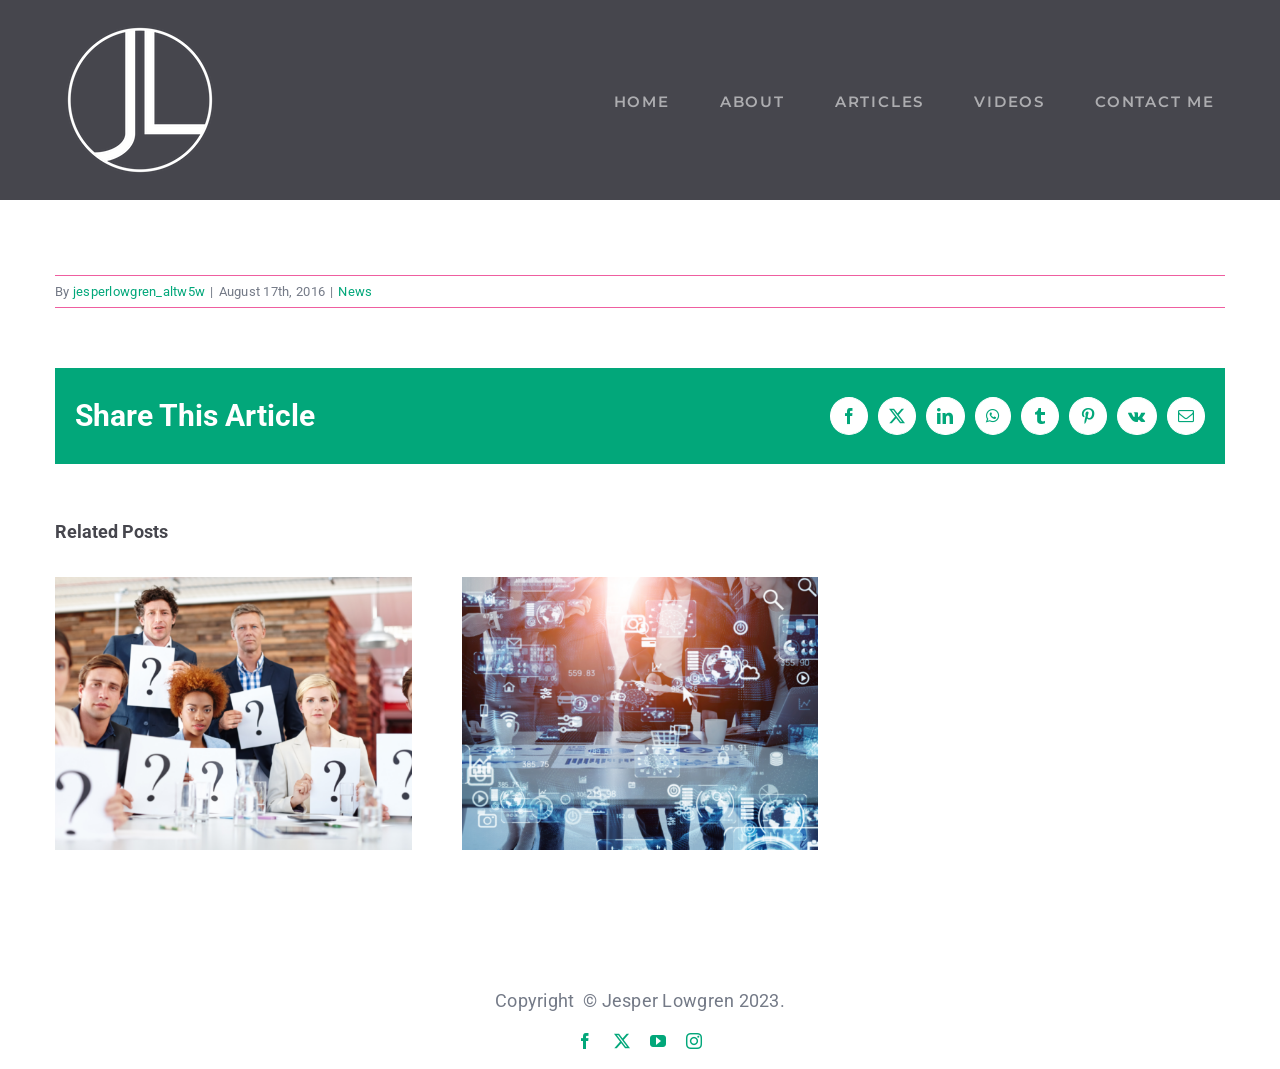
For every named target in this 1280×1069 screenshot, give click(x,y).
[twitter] (622, 1041)
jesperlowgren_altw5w (139, 291)
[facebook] (585, 1041)
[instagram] (694, 1041)
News (355, 291)
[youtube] (658, 1041)
